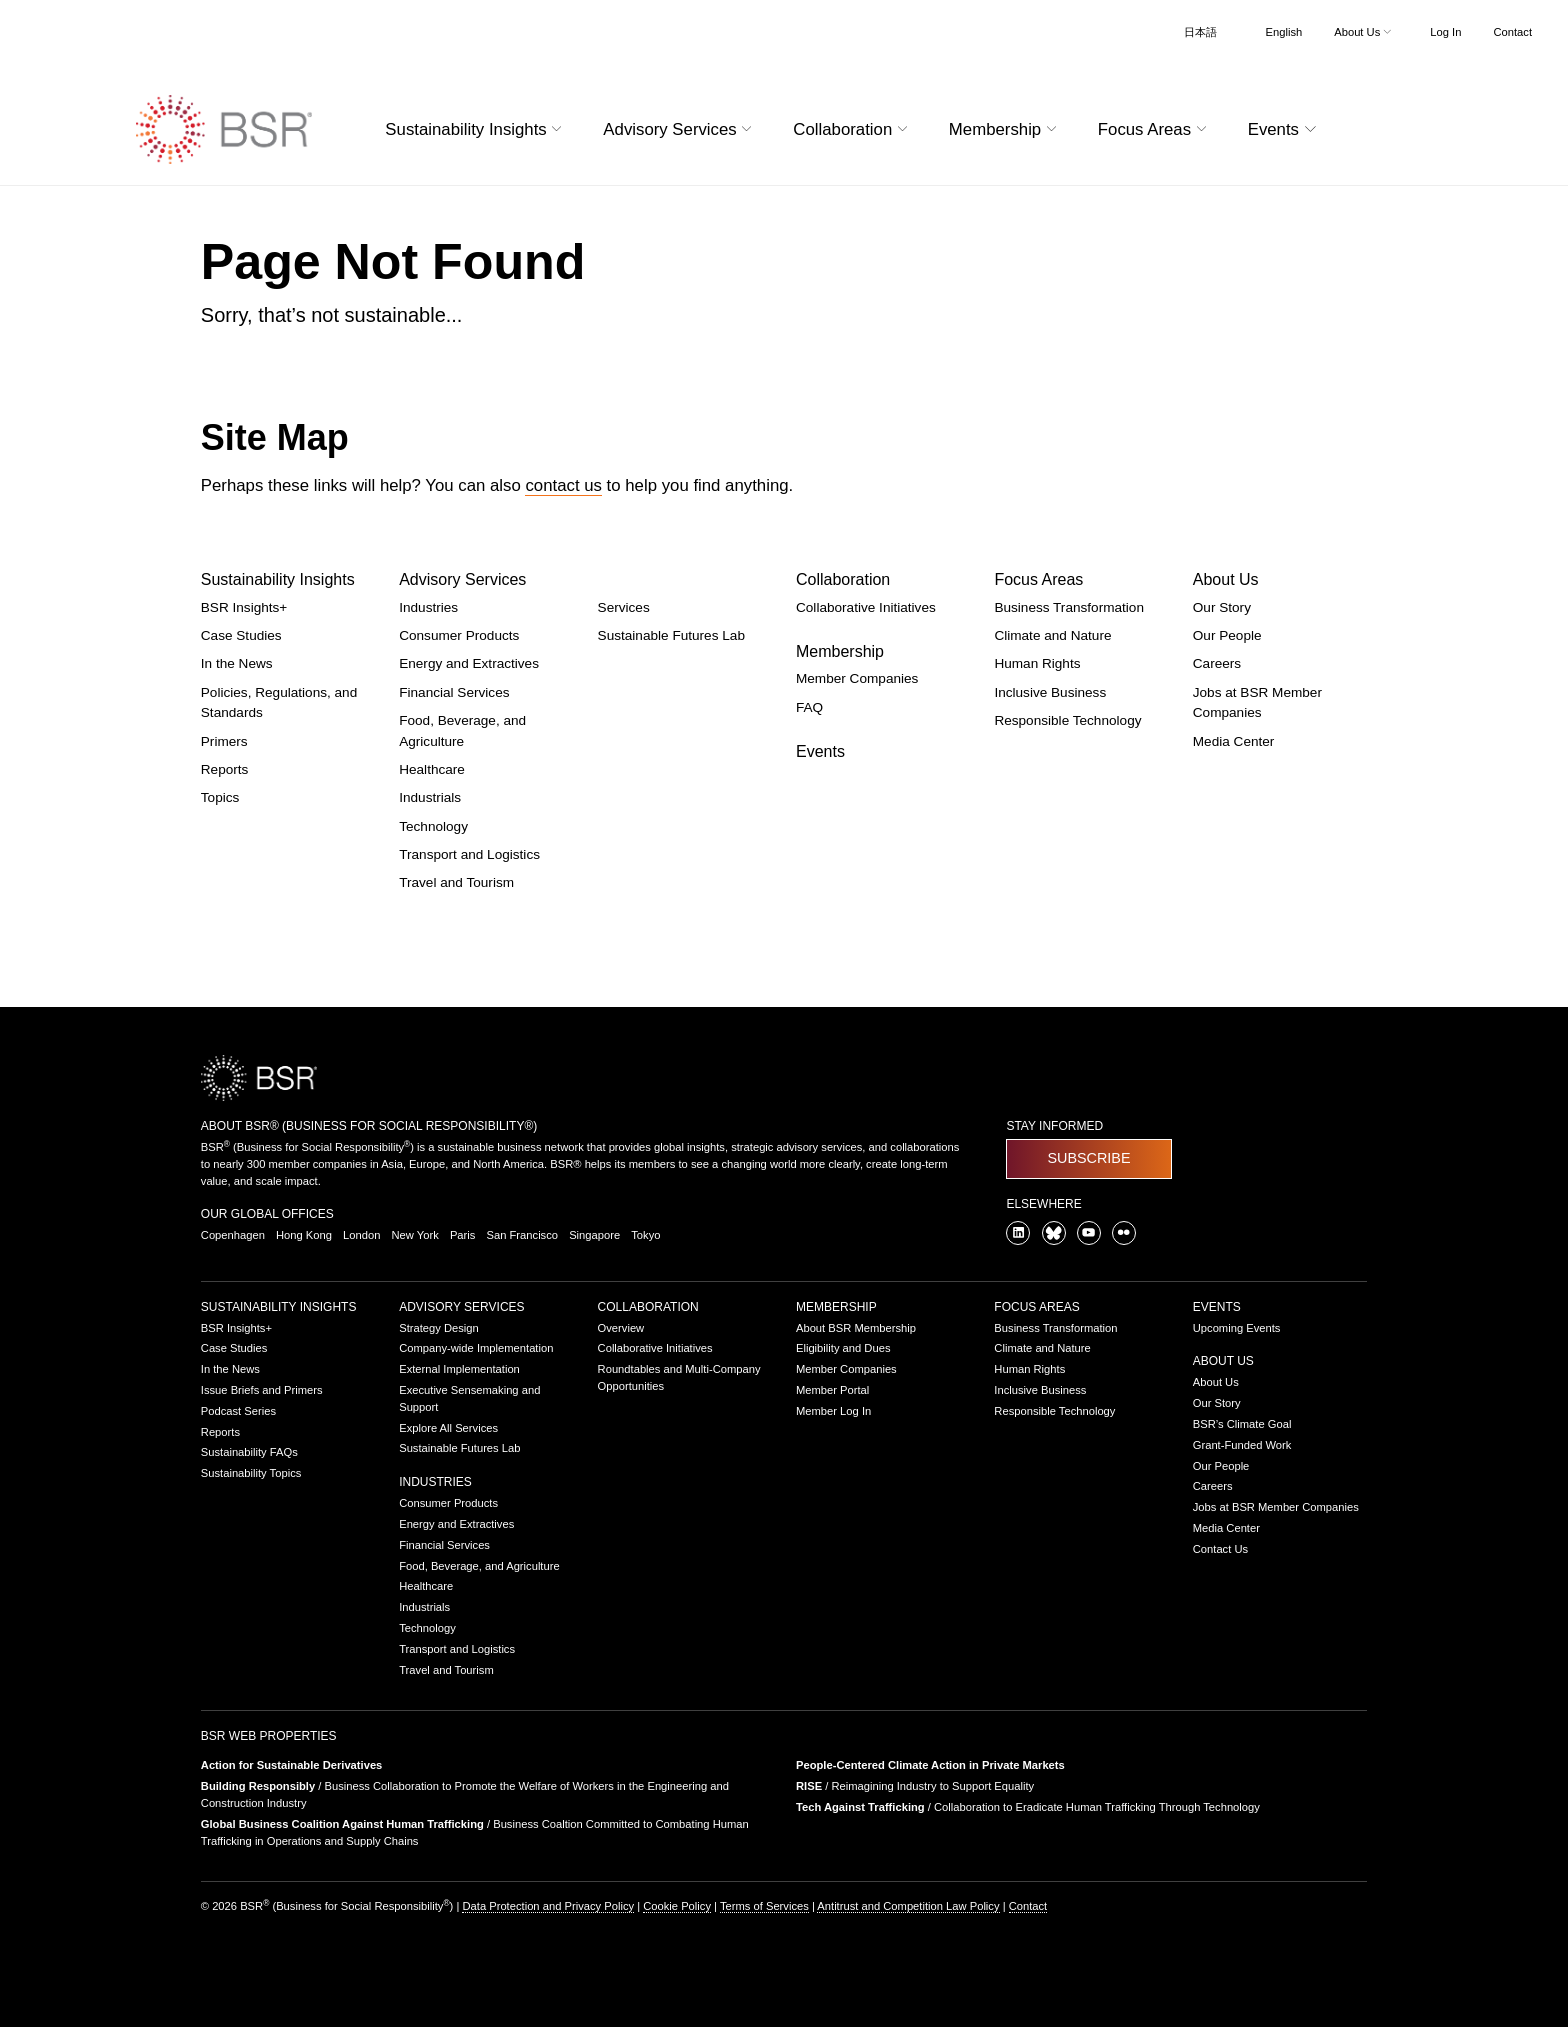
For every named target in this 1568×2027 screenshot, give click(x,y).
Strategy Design (439, 1328)
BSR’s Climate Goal (1242, 1424)
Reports (225, 769)
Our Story (1222, 607)
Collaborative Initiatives (866, 607)
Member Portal (832, 1390)
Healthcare (432, 769)
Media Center (1234, 741)
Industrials (430, 797)
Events (820, 751)
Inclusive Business (1050, 692)
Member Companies (857, 678)
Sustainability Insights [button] (476, 129)
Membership (840, 651)
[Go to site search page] (1366, 126)
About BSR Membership (856, 1328)
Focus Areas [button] (1155, 129)
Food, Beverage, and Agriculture (479, 1566)
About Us (1226, 579)
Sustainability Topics (251, 1473)
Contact (1512, 32)
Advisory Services (462, 579)
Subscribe (1088, 1158)
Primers (224, 741)
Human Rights (1037, 663)
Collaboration (843, 579)
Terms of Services (764, 1906)
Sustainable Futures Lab (671, 635)
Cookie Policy (677, 1906)
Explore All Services (448, 1428)
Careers (1217, 663)
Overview (621, 1328)
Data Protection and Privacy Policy (548, 1906)
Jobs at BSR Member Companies (1276, 1507)
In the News (237, 663)
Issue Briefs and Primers (262, 1390)
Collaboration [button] (852, 129)
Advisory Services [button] (680, 129)
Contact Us (1220, 1549)
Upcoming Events (1237, 1328)
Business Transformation (1069, 607)
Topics (220, 797)
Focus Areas (1038, 579)
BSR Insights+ (244, 607)
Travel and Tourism (456, 882)
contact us (563, 485)
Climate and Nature (1052, 635)
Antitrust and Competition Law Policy (908, 1906)
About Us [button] (1364, 32)
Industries (428, 607)
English (1284, 32)
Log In (1445, 32)
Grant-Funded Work (1242, 1445)
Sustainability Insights (278, 579)
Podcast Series (238, 1411)
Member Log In (833, 1411)
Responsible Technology (1067, 720)
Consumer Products (459, 635)
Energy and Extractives (469, 663)
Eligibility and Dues (843, 1348)
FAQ (809, 707)
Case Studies (241, 635)
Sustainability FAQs (249, 1452)
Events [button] (1285, 129)
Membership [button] (1005, 129)
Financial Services (454, 692)
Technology (433, 826)
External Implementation (459, 1369)
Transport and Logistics (469, 854)
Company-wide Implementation (476, 1348)
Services (624, 607)
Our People (1227, 635)
